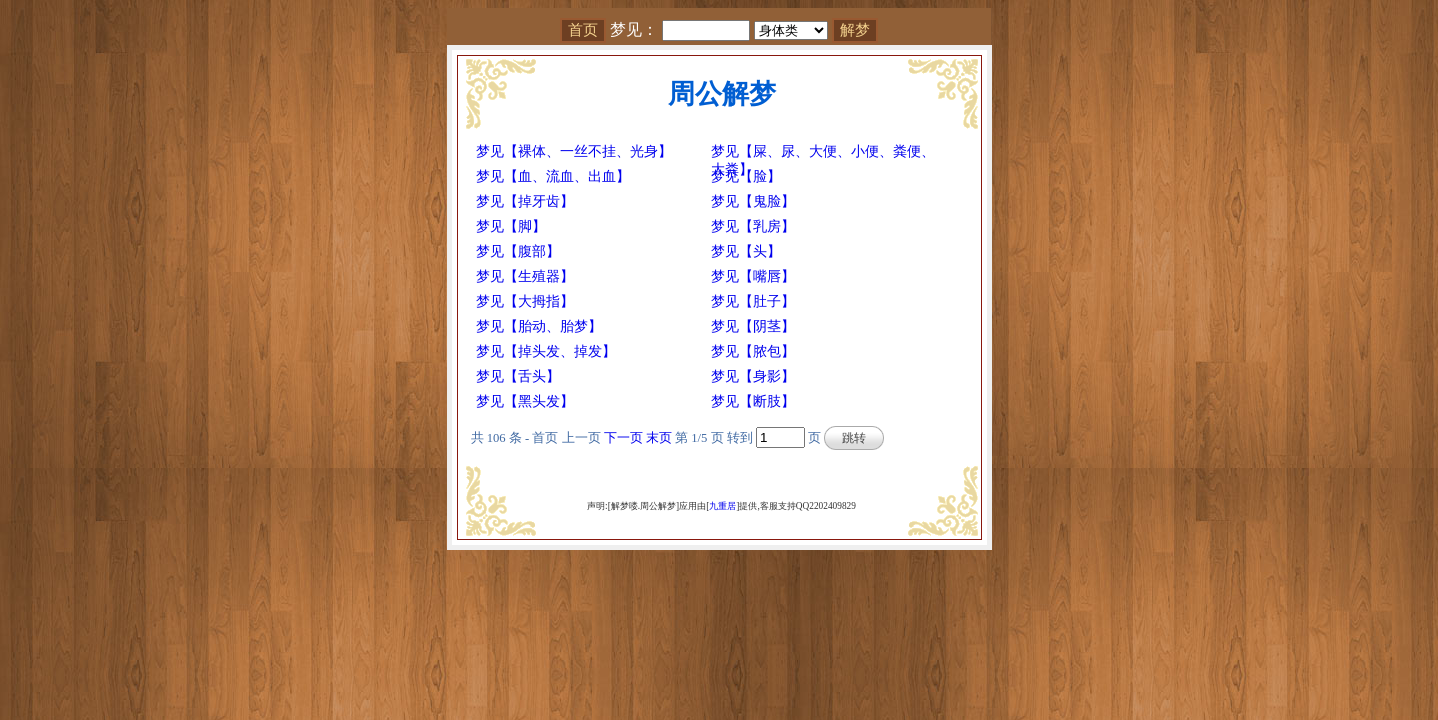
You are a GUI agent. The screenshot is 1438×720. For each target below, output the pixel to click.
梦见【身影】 (753, 376)
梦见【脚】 (511, 226)
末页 (659, 438)
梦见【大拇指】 (525, 301)
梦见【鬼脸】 (753, 201)
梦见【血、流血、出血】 (553, 176)
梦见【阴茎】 (753, 326)
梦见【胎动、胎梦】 (539, 326)
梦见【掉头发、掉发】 (546, 351)
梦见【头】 (746, 251)
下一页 (623, 438)
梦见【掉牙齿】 (525, 201)
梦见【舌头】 (518, 376)
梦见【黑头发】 (525, 401)
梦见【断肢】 (753, 401)
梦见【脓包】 (753, 351)
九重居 (722, 506)
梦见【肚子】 (753, 301)
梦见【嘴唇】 (753, 276)
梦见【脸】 (746, 176)
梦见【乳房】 (753, 226)
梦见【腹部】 (518, 251)
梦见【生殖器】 (525, 276)
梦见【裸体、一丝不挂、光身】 (574, 151)
